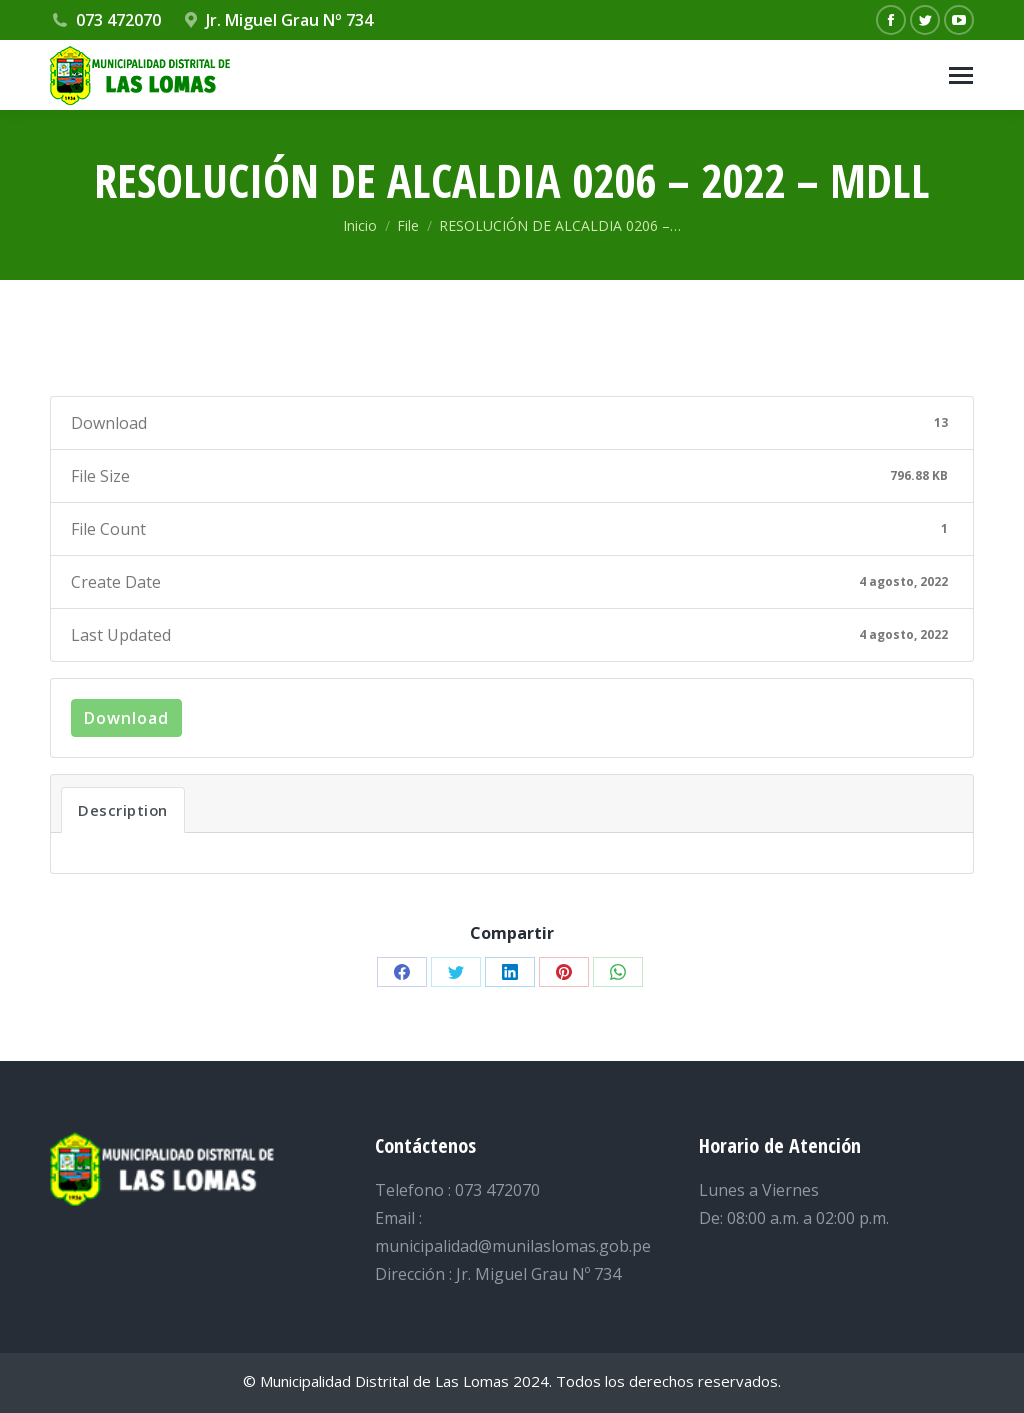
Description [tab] (123, 810)
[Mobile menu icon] (961, 75)
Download (126, 718)
